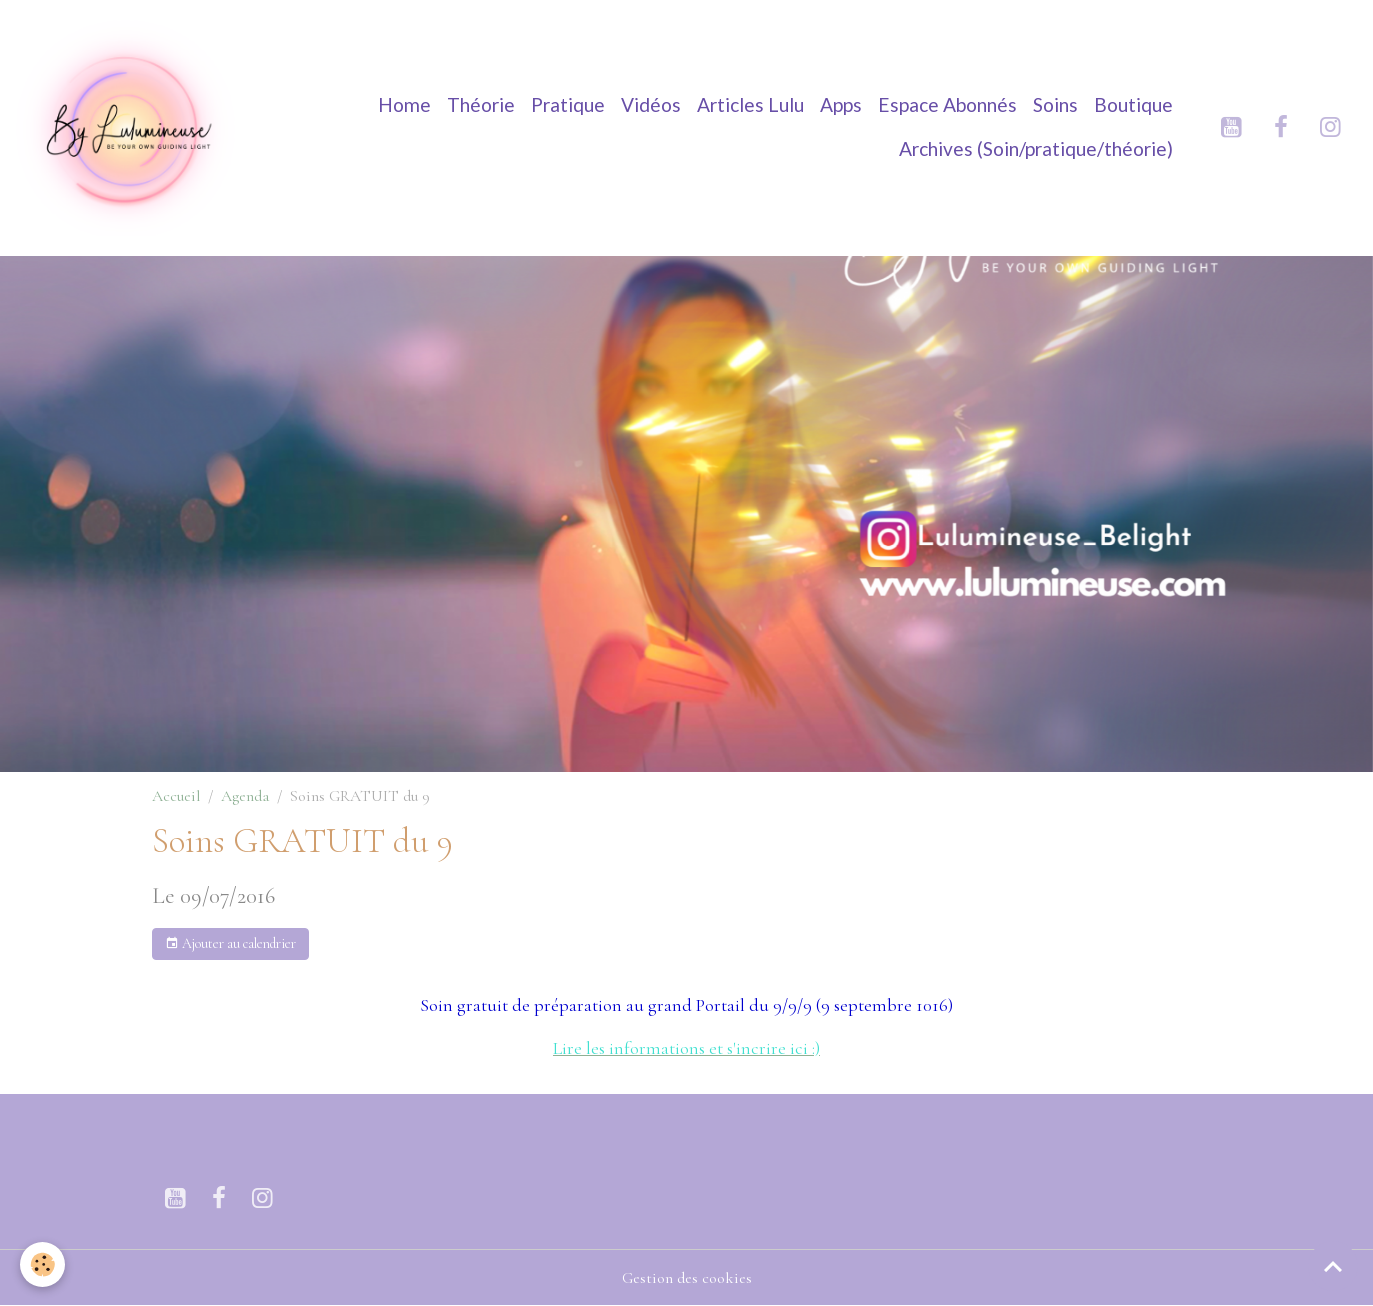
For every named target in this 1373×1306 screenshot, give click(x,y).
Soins (1055, 104)
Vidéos (651, 104)
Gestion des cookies (687, 1278)
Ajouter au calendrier (230, 944)
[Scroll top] (1333, 1266)
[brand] (127, 127)
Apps (841, 104)
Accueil (176, 796)
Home (404, 104)
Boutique (1133, 104)
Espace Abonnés (947, 104)
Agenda (245, 796)
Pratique (568, 104)
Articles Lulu (750, 104)
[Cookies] (42, 1264)
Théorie (481, 104)
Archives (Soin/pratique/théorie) (1036, 148)
